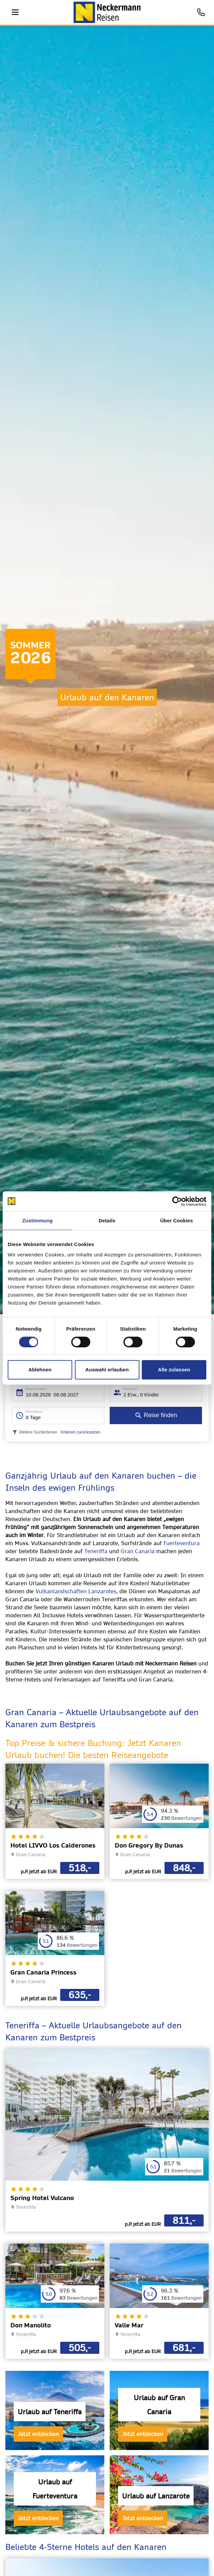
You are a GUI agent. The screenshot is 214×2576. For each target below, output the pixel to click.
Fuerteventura (182, 1542)
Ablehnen (39, 1369)
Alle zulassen (174, 1369)
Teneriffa (95, 1550)
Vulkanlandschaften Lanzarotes (75, 1591)
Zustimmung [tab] (37, 1220)
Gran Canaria (137, 1550)
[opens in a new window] (54, 1821)
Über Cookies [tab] (176, 1220)
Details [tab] (107, 1220)
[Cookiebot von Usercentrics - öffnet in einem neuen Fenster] (177, 1201)
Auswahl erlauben (107, 1369)
